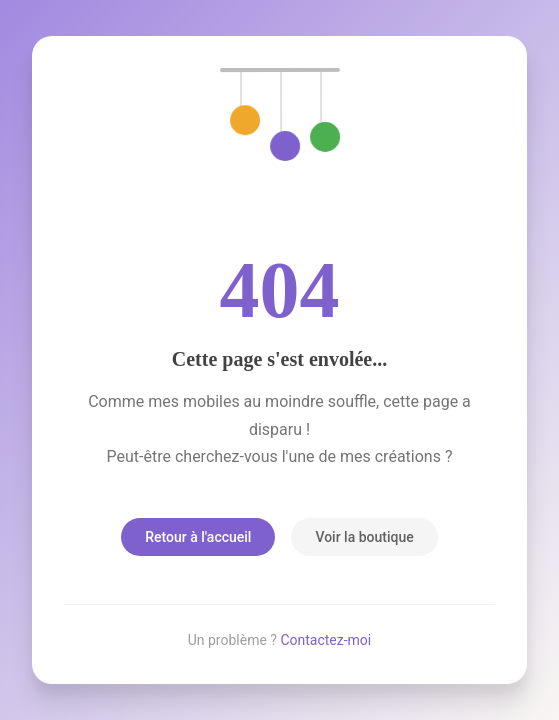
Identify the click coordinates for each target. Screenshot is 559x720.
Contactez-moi (325, 640)
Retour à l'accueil (198, 537)
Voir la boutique (364, 537)
